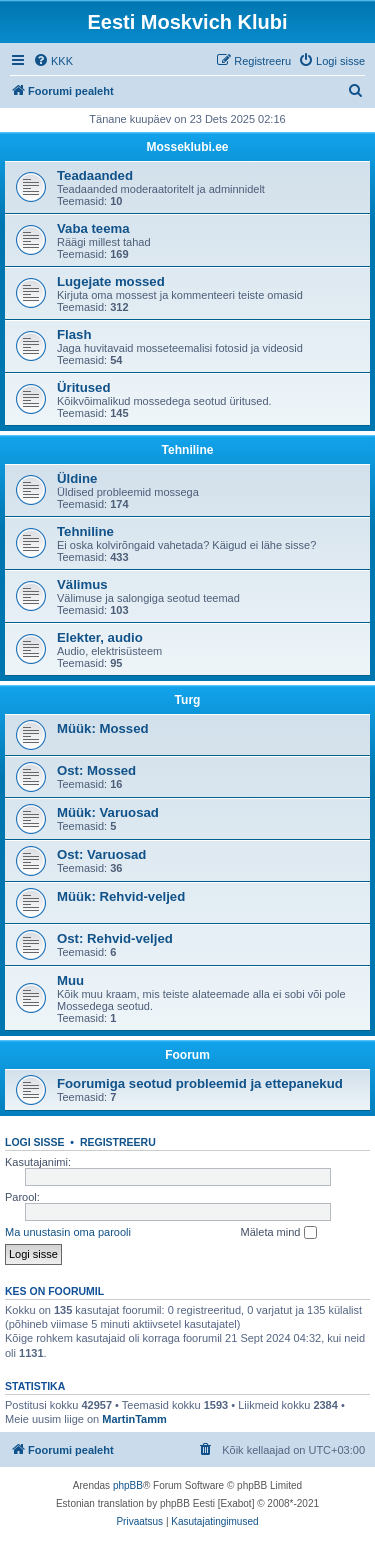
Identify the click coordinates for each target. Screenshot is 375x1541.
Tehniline (188, 450)
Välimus (82, 584)
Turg (188, 700)
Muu (70, 980)
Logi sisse (35, 1142)
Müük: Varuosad (108, 812)
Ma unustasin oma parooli (68, 1232)
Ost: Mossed (96, 770)
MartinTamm (134, 1419)
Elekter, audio (100, 637)
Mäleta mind (279, 1233)
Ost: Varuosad (101, 854)
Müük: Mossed (103, 728)
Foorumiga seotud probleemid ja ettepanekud (200, 1083)
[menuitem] (53, 61)
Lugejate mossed (111, 281)
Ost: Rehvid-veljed (115, 938)
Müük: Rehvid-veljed (121, 896)
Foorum (187, 1055)
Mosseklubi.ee (187, 147)
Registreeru (118, 1142)
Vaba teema (93, 228)
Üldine (77, 478)
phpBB (128, 1485)
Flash (74, 334)
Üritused (84, 387)
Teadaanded (95, 175)
